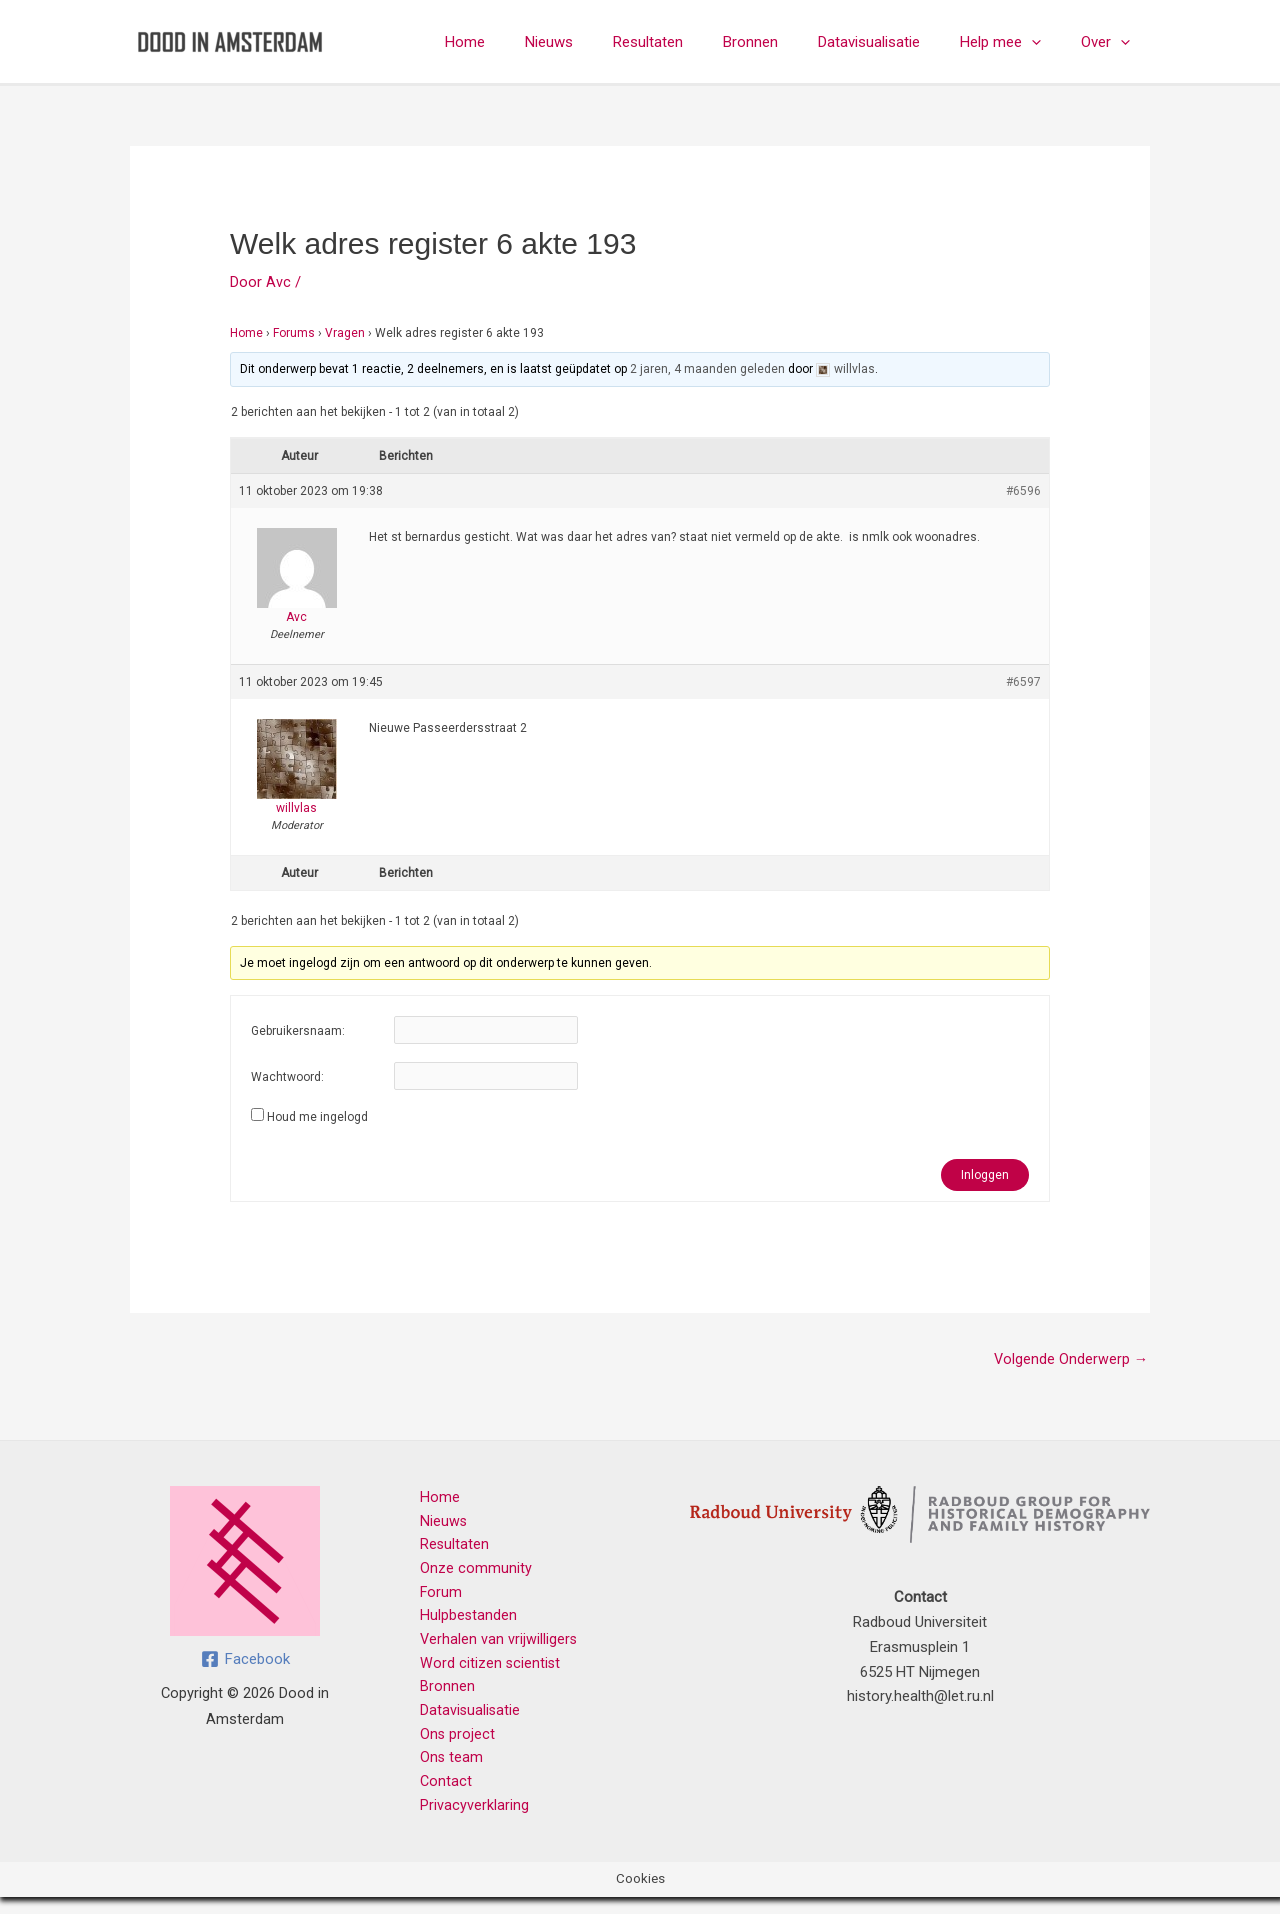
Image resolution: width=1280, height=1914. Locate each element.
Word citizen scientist (481, 1673)
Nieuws (604, 42)
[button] (1046, 42)
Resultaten (693, 42)
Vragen (345, 333)
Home (530, 42)
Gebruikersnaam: (298, 1031)
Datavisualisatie (894, 42)
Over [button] (1110, 42)
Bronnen (785, 42)
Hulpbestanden (459, 1623)
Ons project (448, 1747)
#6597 (1023, 682)
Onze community (466, 1574)
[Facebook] (245, 1661)
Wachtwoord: (287, 1077)
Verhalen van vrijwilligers (489, 1648)
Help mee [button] (1015, 42)
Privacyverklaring (464, 1821)
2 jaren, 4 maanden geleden (707, 369)
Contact (436, 1797)
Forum (431, 1599)
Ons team (442, 1772)
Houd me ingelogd (317, 1117)
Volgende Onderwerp (1070, 1360)
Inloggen (985, 1175)
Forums (294, 333)
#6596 (1023, 491)
